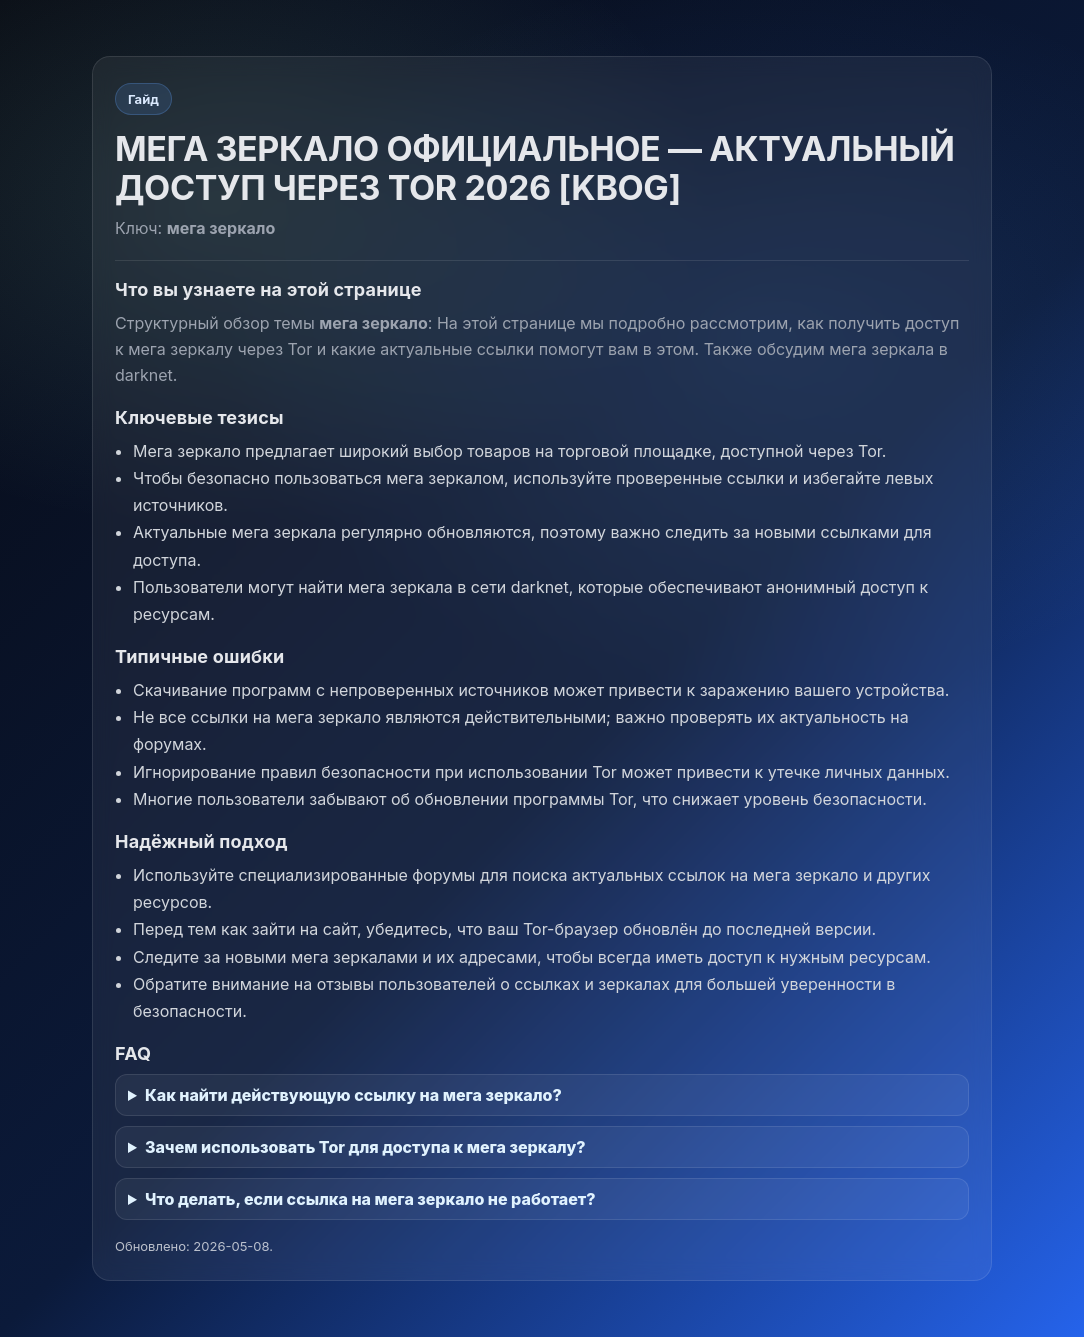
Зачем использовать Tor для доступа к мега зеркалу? (365, 1147)
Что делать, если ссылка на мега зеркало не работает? (370, 1199)
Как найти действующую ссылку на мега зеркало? (353, 1095)
